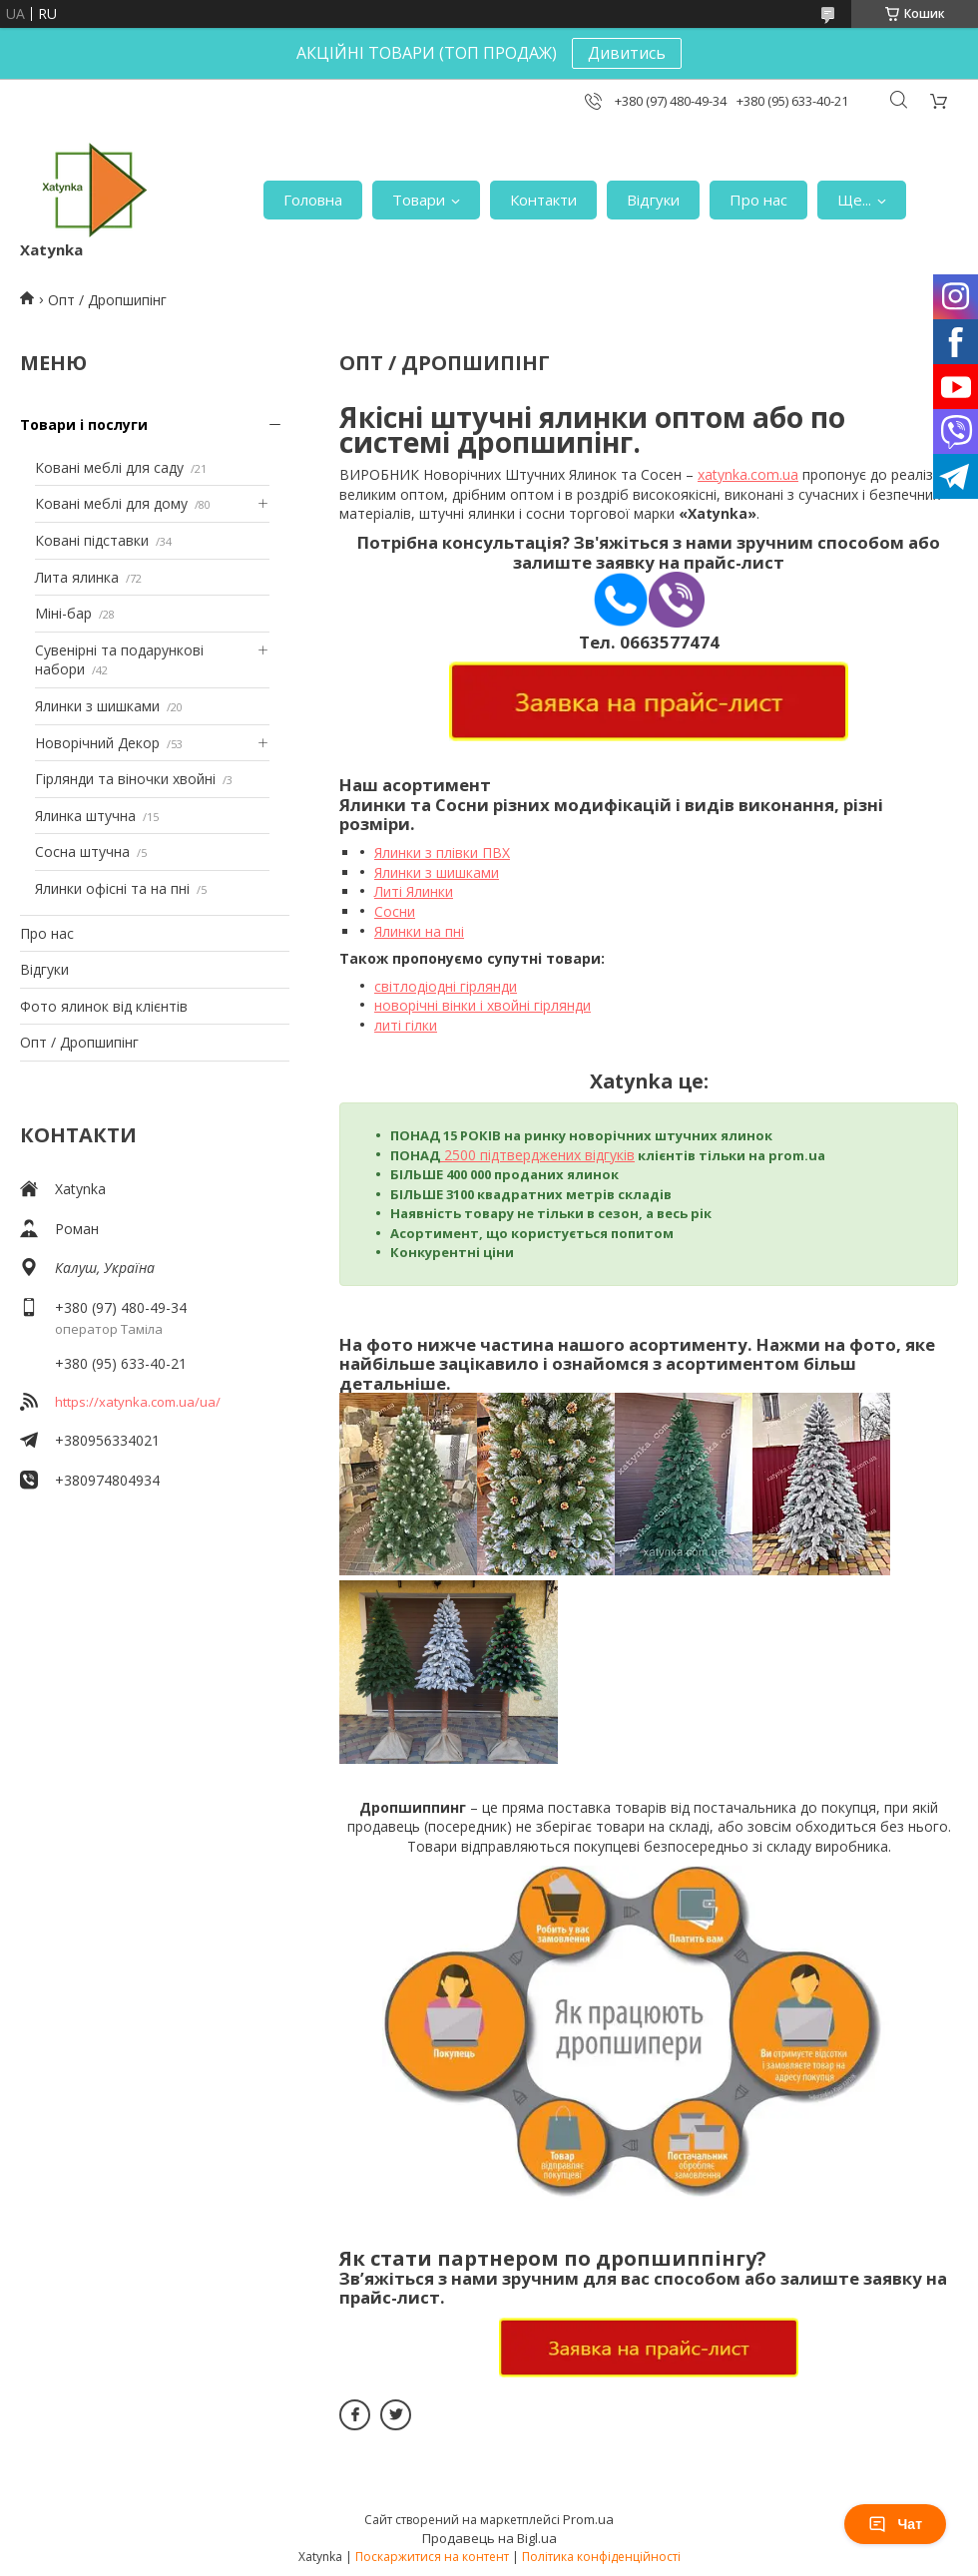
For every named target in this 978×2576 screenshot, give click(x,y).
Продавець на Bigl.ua (489, 2538)
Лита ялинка (77, 577)
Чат (895, 2524)
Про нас (758, 200)
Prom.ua (588, 2519)
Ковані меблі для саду (109, 467)
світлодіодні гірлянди (445, 986)
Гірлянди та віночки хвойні (125, 778)
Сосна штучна (82, 851)
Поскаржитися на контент (432, 2556)
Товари (418, 200)
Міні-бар (63, 613)
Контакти (543, 200)
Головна (312, 200)
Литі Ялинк (409, 891)
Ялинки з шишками (97, 705)
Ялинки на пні (419, 931)
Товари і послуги (84, 424)
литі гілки (405, 1025)
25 (450, 1154)
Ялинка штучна (85, 815)
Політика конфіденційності (601, 2556)
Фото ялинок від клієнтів (104, 1006)
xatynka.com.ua (748, 474)
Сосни (394, 911)
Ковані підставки (92, 540)
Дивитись (627, 53)
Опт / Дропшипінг (79, 1042)
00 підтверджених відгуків (547, 1154)
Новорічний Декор (97, 742)
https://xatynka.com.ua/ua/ (138, 1402)
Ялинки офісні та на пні (112, 888)
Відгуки (653, 200)
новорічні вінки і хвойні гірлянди (482, 1005)
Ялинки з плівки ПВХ (442, 852)
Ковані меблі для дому (111, 503)
